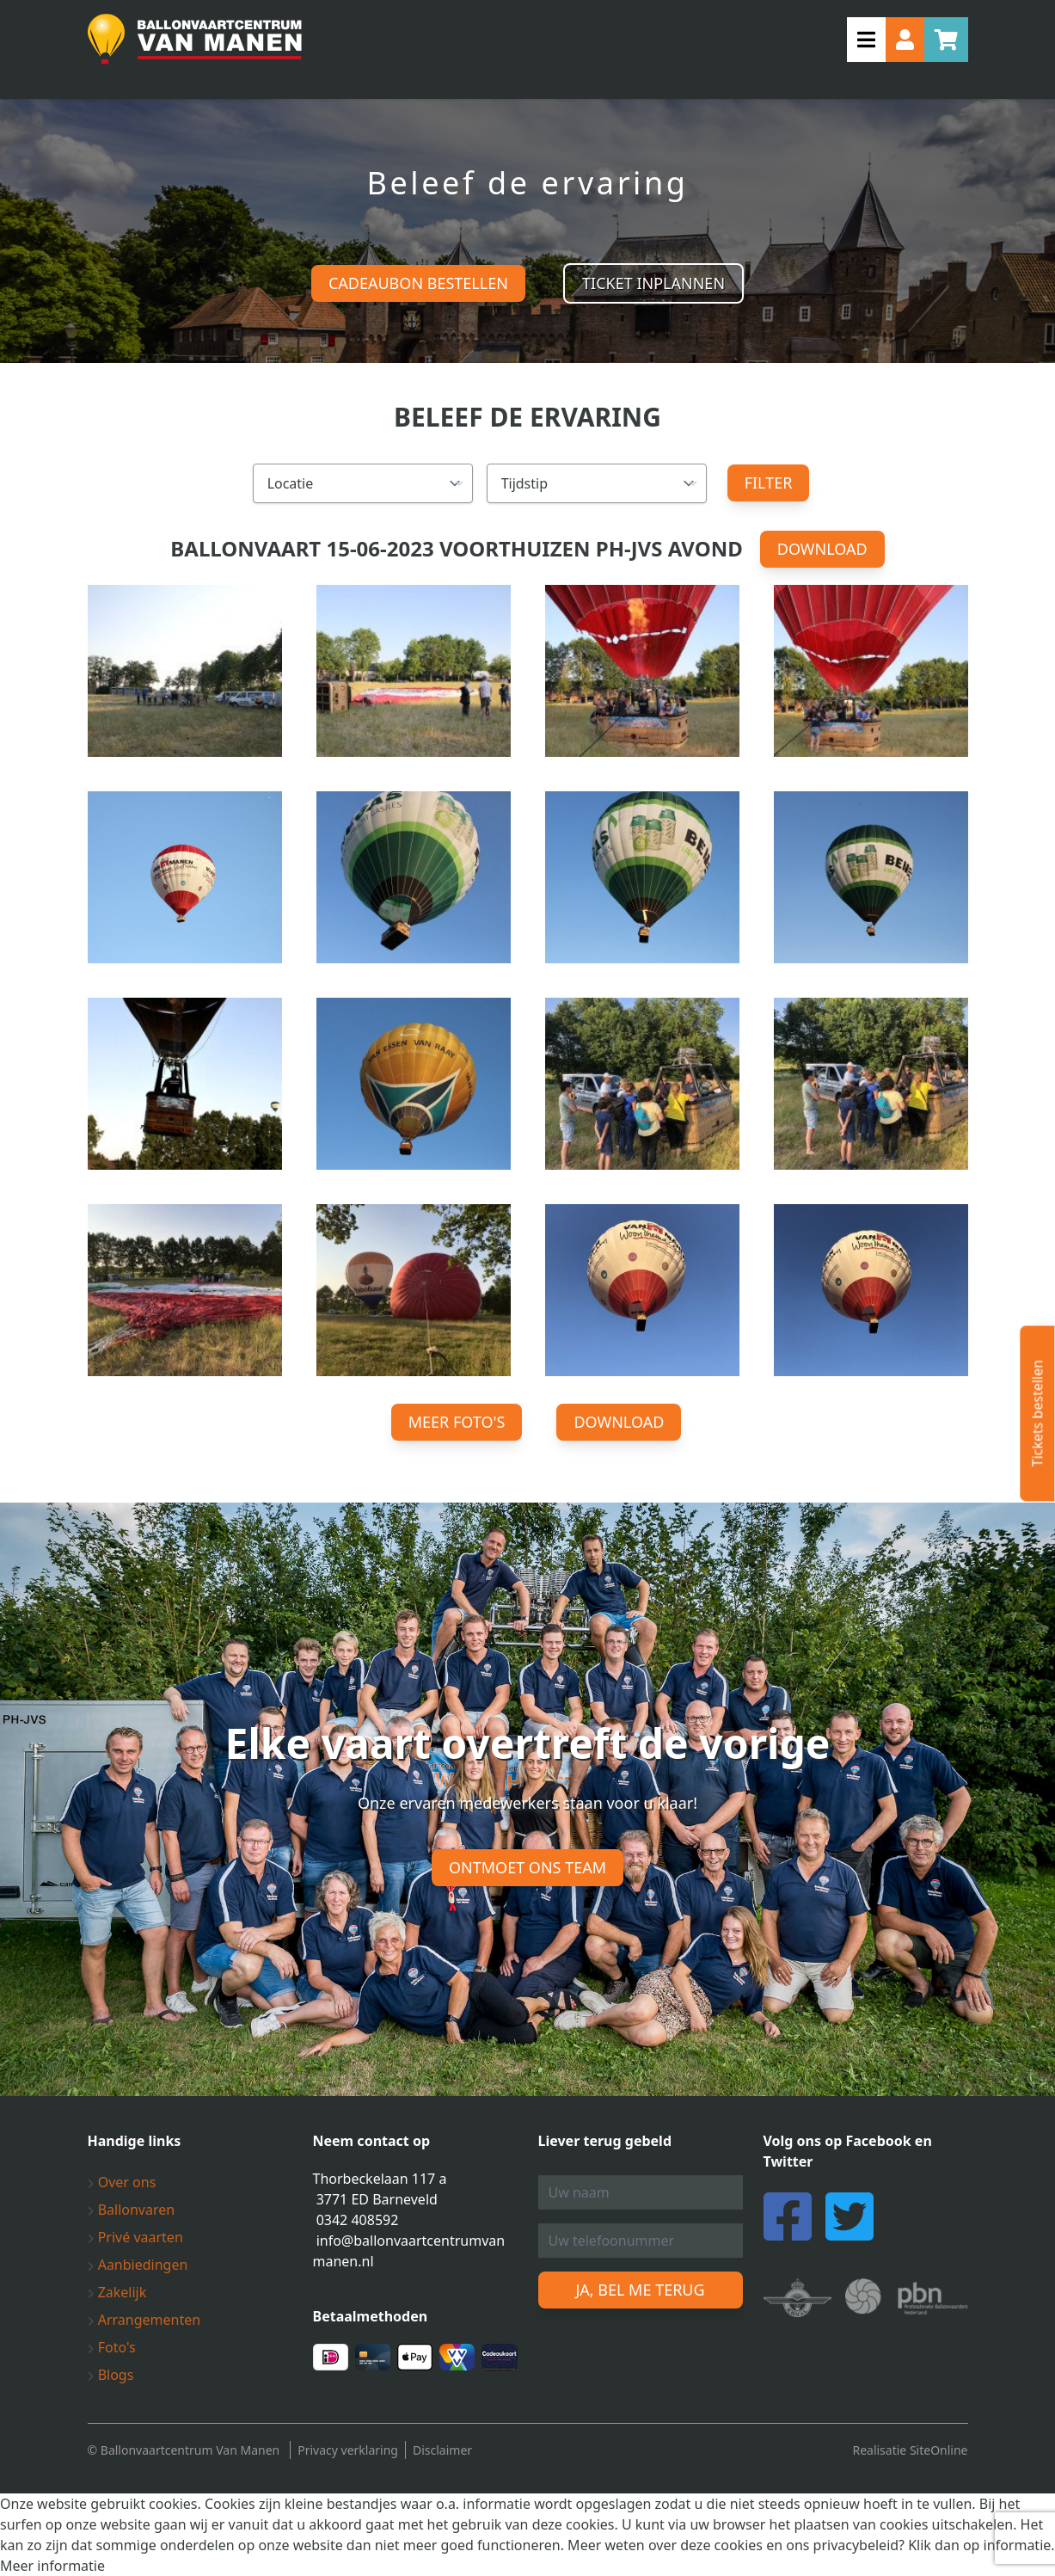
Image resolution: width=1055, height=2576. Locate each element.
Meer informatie (52, 2565)
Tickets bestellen (1036, 1413)
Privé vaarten (135, 2237)
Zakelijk (117, 2292)
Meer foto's (457, 1421)
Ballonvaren (131, 2209)
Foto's (112, 2347)
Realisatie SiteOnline (909, 2450)
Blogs (111, 2374)
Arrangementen (144, 2319)
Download (822, 548)
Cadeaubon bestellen (418, 283)
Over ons (122, 2182)
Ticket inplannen (653, 283)
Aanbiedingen (138, 2264)
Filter (769, 482)
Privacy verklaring (347, 2450)
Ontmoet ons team (527, 1867)
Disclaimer (442, 2450)
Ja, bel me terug (639, 2289)
